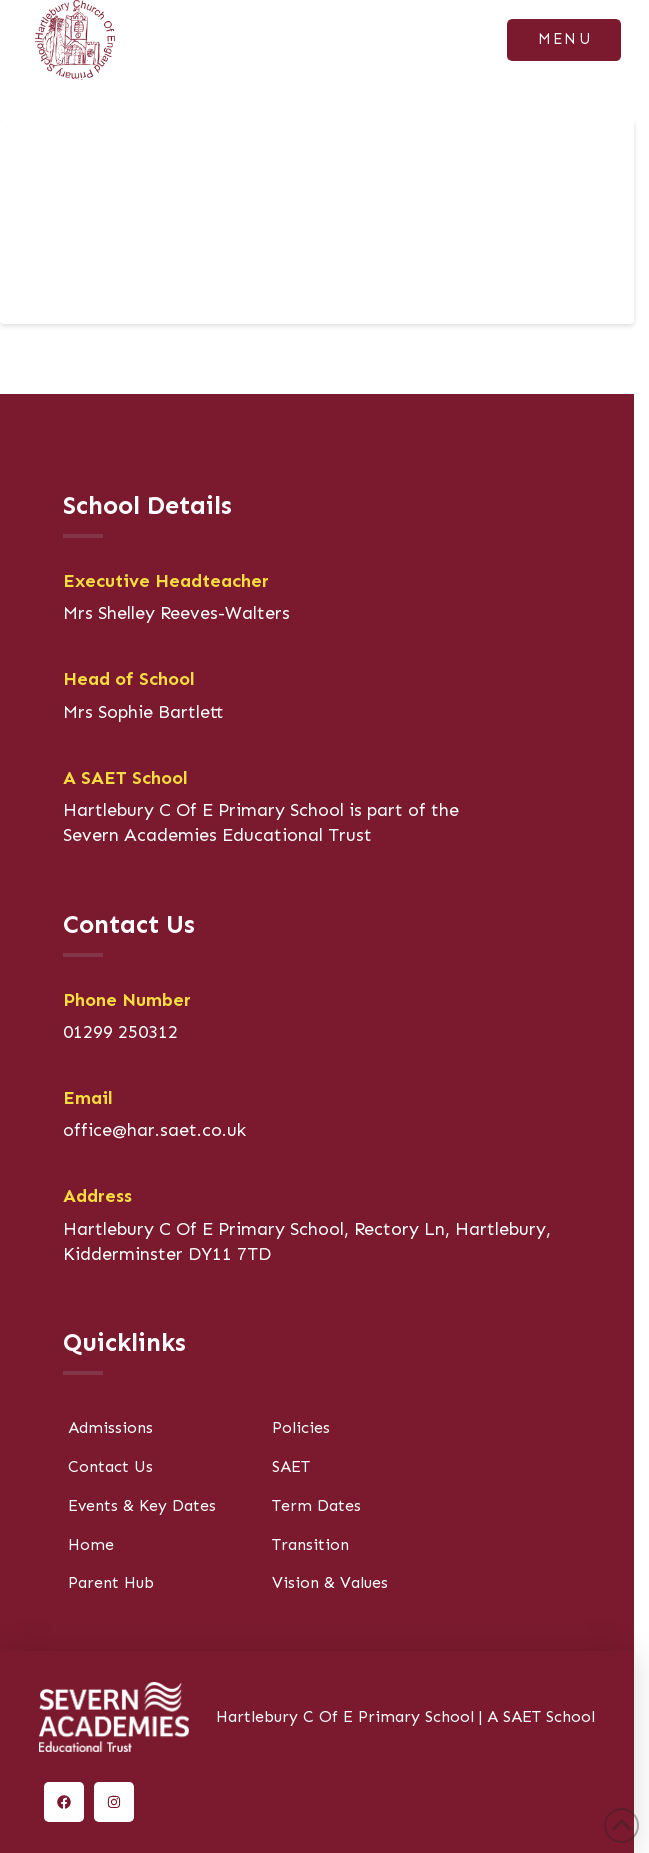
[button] (564, 40)
